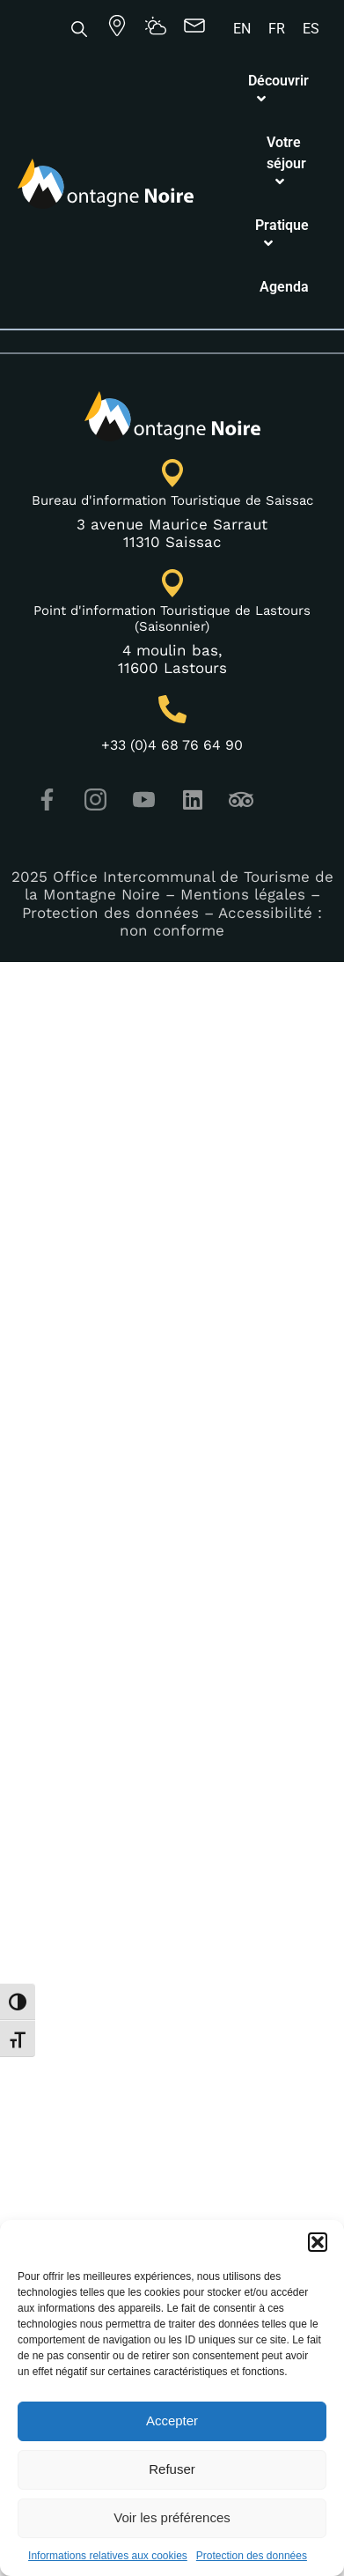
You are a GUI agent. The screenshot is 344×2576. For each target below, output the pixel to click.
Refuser (172, 2468)
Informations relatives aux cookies (107, 2556)
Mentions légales (242, 691)
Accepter (172, 2420)
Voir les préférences (172, 2517)
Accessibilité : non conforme (221, 718)
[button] (317, 2242)
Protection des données (251, 2556)
